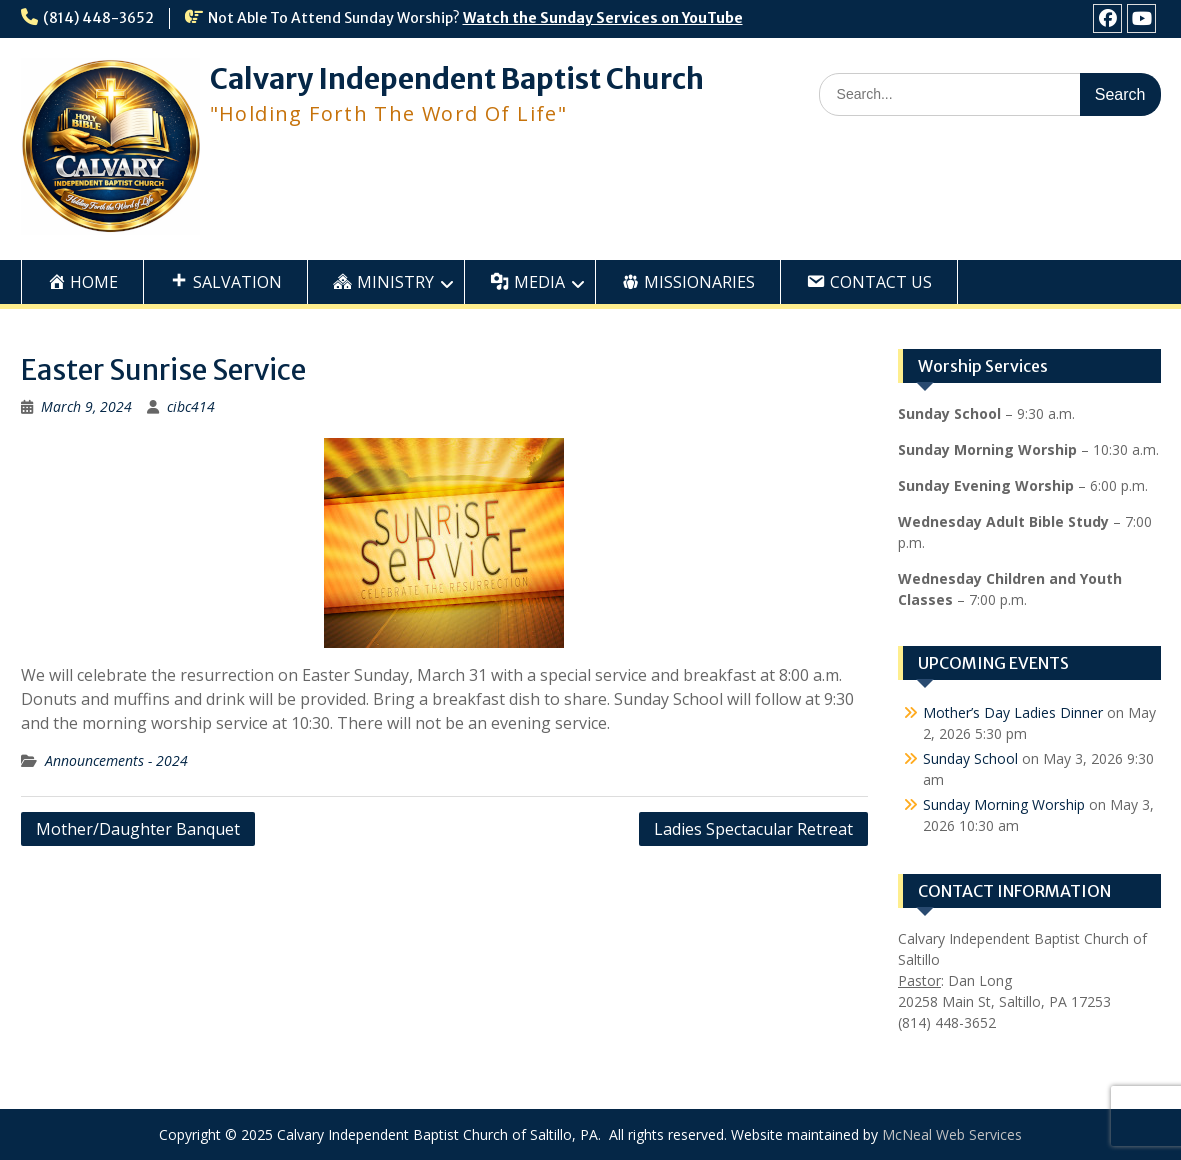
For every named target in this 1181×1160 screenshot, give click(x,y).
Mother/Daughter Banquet (138, 829)
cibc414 (191, 406)
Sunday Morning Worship (1004, 804)
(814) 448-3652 (98, 18)
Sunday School (970, 758)
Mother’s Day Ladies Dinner (1013, 712)
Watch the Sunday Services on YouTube (603, 18)
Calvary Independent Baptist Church (457, 79)
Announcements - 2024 (116, 760)
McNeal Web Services (952, 1134)
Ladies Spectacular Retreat (753, 829)
